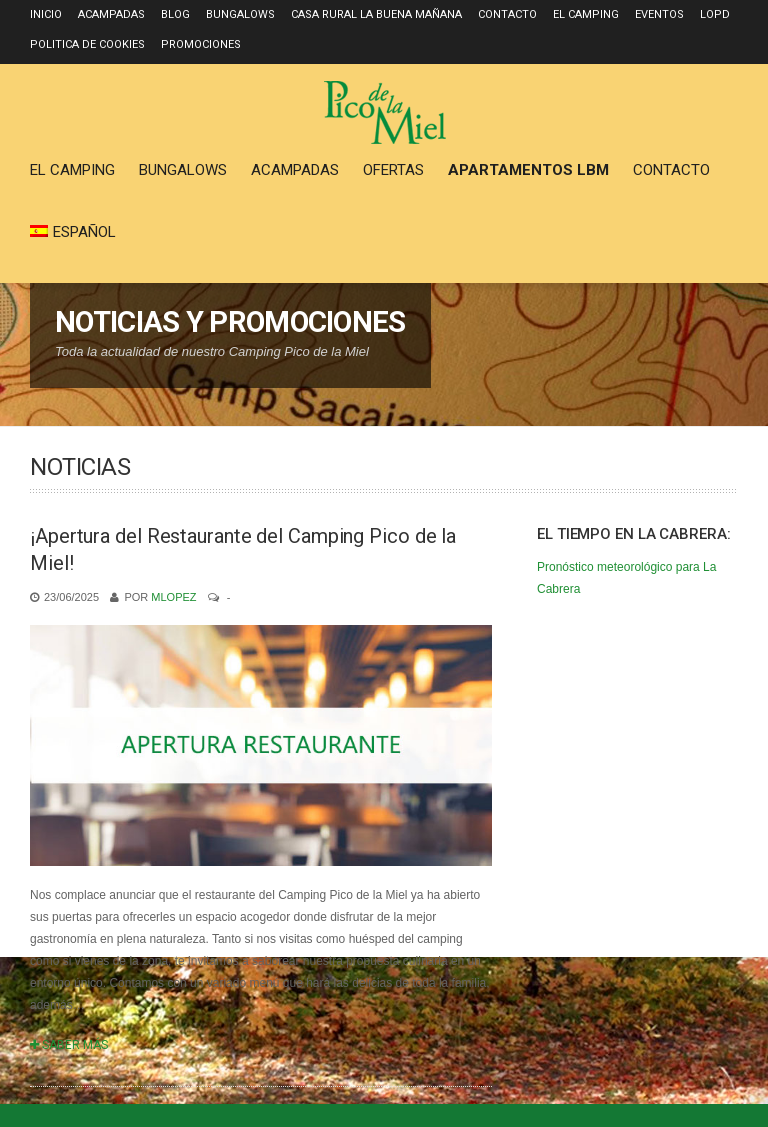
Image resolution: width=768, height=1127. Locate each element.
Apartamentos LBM (528, 170)
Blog (175, 14)
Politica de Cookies (87, 44)
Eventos (659, 14)
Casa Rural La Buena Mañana (376, 14)
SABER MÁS (69, 1045)
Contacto (507, 14)
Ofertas (393, 170)
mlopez (173, 597)
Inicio (46, 14)
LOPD (715, 14)
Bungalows (240, 14)
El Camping (586, 14)
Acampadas (111, 14)
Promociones (201, 44)
